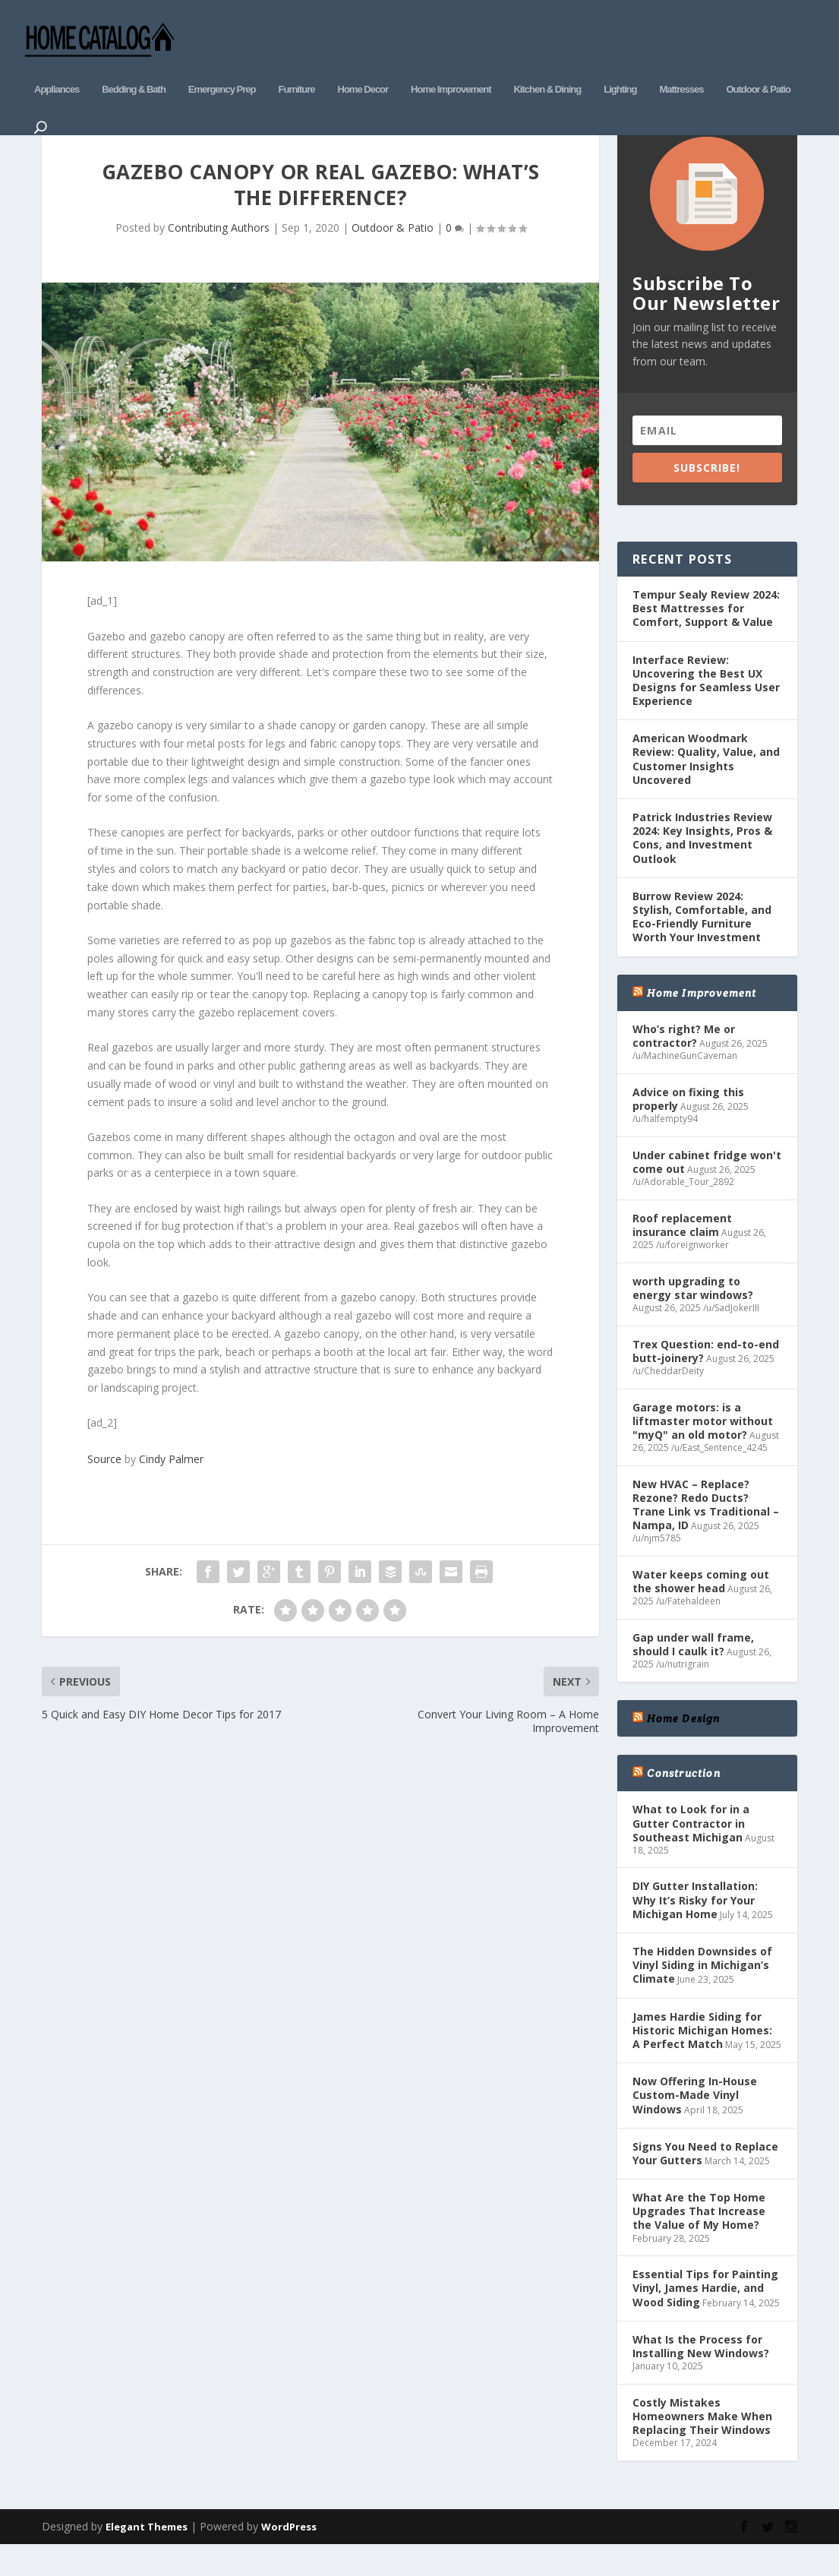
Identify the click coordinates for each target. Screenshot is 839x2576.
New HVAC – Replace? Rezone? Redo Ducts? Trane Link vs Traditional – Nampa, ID (705, 1533)
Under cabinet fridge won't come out (706, 1190)
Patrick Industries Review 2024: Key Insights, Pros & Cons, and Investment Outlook (702, 866)
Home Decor (363, 66)
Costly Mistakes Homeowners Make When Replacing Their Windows (702, 2444)
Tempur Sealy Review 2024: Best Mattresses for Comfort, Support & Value (706, 636)
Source (104, 1487)
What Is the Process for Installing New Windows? (700, 2374)
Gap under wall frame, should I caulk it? (693, 1672)
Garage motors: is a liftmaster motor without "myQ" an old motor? (702, 1449)
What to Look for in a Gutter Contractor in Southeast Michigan (690, 1852)
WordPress (289, 2555)
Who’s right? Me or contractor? (683, 1064)
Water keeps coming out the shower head (700, 1609)
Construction (683, 1802)
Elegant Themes (147, 2555)
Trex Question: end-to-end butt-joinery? (705, 1379)
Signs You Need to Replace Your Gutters (705, 2181)
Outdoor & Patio (758, 66)
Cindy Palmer (171, 1487)
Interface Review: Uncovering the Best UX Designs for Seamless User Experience (706, 709)
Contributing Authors (219, 255)
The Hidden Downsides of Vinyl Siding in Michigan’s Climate (702, 1994)
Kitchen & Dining (547, 66)
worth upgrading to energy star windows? (692, 1316)
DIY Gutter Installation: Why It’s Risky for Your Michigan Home (695, 1928)
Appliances (56, 66)
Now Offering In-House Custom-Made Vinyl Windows (694, 2124)
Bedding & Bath (134, 66)
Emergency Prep (222, 66)
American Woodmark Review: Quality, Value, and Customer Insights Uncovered (706, 788)
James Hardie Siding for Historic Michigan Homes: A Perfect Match (702, 2058)
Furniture (296, 66)
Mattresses (681, 66)
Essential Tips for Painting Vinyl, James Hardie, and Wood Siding (705, 2316)
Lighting (620, 66)
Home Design (683, 1746)
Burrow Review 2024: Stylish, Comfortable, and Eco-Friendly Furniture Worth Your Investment (701, 945)
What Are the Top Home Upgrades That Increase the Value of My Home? (698, 2240)
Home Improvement (450, 66)
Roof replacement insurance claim (682, 1253)
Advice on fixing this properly (688, 1127)
